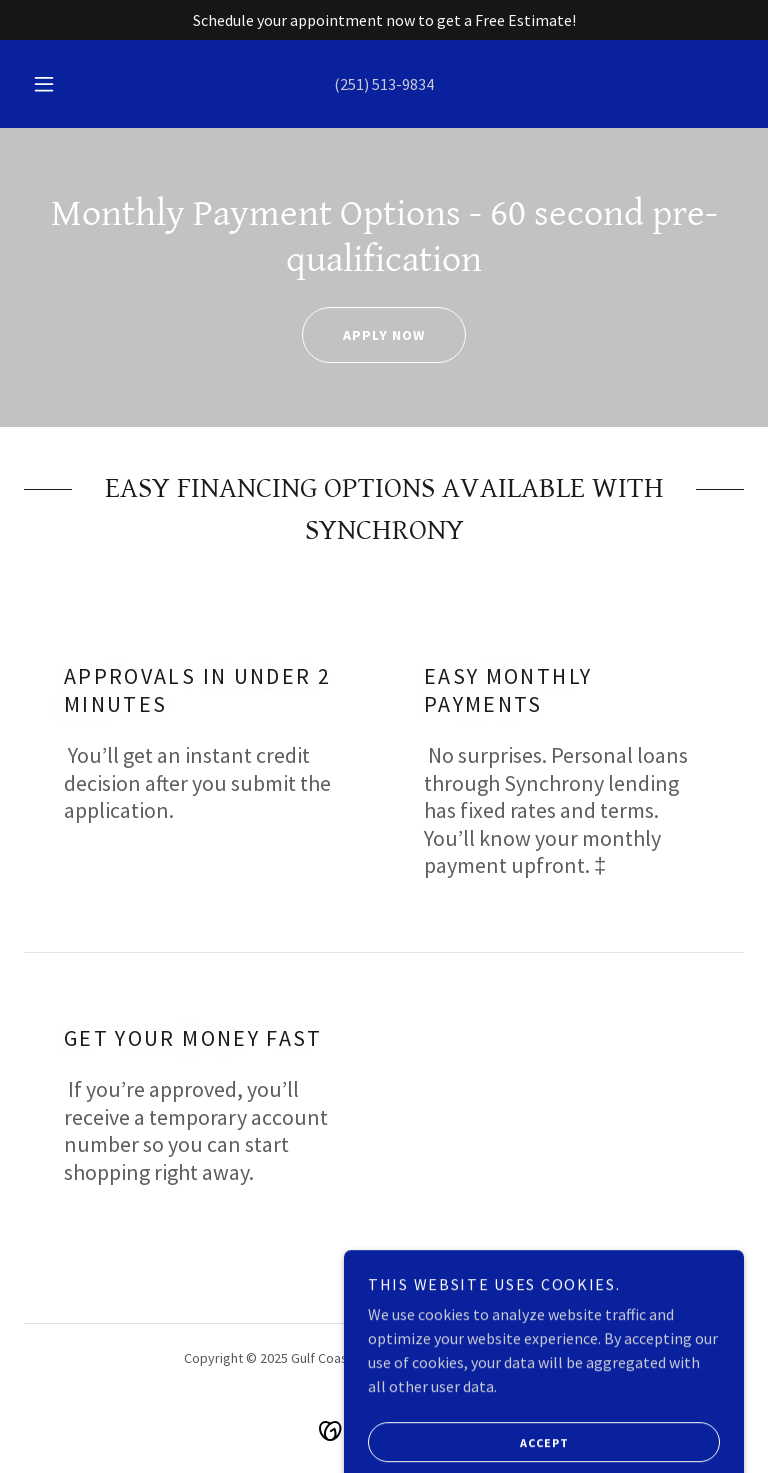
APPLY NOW (363, 335)
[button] (55, 84)
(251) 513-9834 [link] (384, 84)
